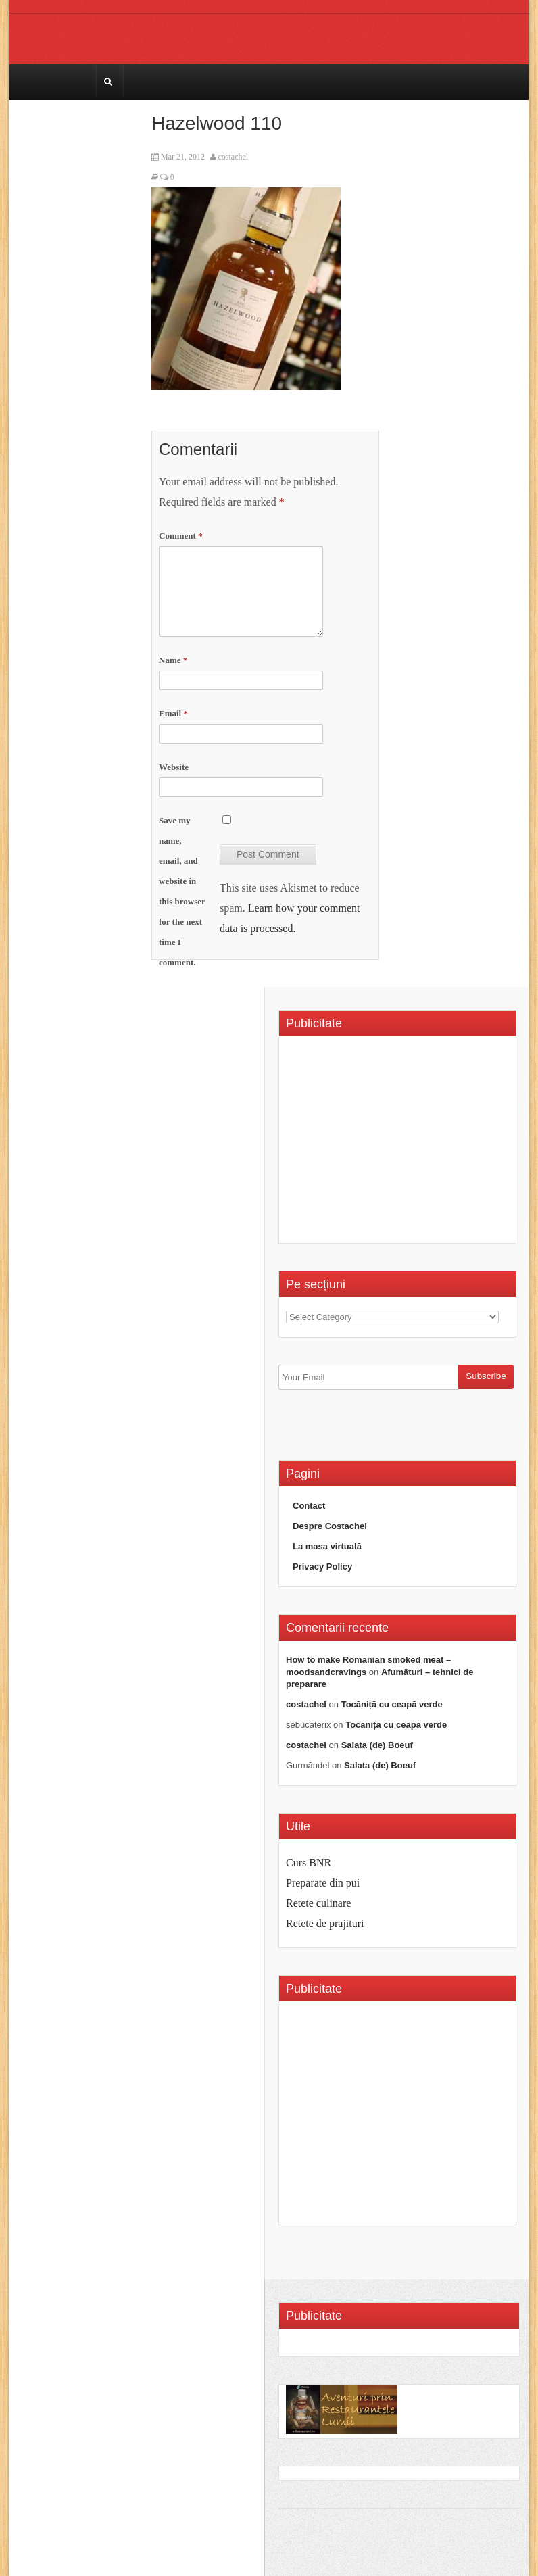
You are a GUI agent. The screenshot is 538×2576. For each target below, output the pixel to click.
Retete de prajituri (325, 1923)
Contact (309, 1506)
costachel (233, 157)
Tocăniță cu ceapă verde (392, 1704)
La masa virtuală (327, 1546)
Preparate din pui (323, 1883)
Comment (181, 536)
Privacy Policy (322, 1566)
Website (174, 767)
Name (173, 660)
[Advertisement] (399, 1144)
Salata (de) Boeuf (377, 1745)
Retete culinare (318, 1903)
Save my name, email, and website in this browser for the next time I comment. (182, 891)
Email (173, 713)
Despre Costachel (330, 1526)
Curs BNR (308, 1862)
